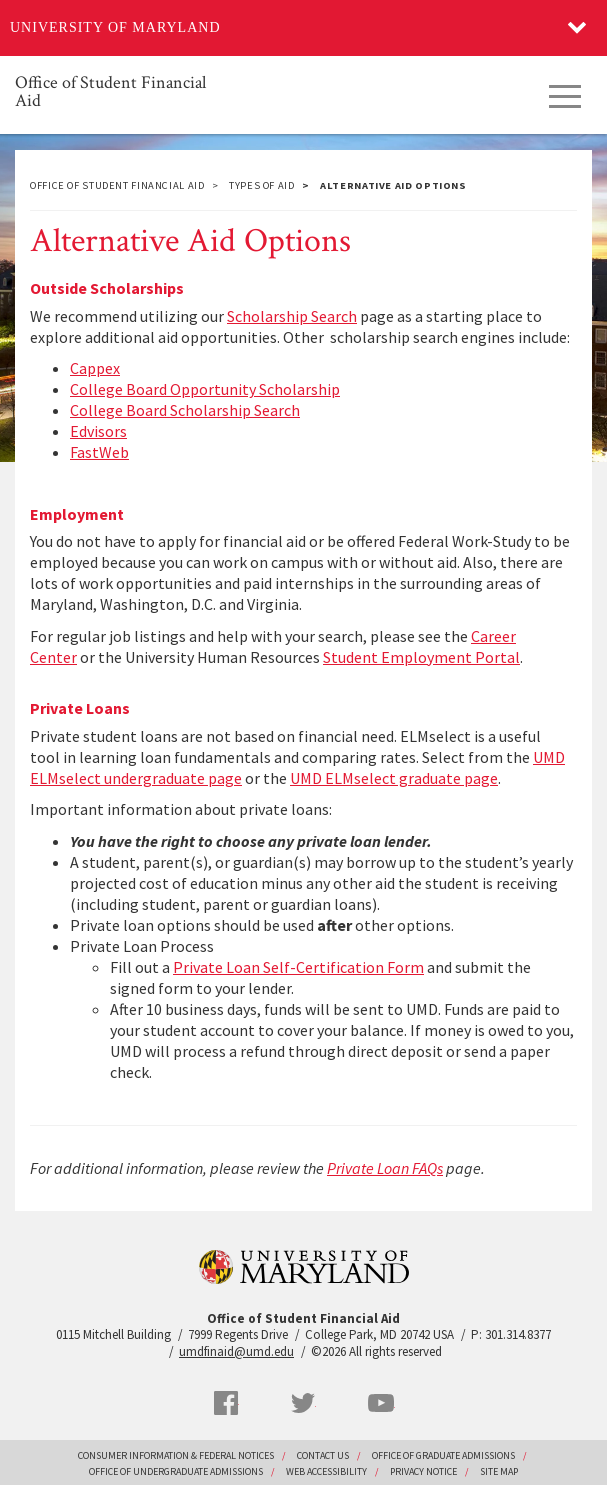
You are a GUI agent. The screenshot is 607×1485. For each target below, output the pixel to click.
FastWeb (99, 452)
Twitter (303, 1403)
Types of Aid (262, 185)
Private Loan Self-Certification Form (298, 967)
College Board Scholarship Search (185, 410)
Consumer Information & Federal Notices (176, 1455)
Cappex (95, 368)
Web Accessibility (326, 1471)
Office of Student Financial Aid (110, 90)
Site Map (499, 1471)
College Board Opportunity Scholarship (205, 389)
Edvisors (98, 431)
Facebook (226, 1403)
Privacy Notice (423, 1471)
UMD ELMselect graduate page (394, 778)
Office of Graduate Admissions (443, 1455)
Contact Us (323, 1455)
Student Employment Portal (421, 657)
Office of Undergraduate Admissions (176, 1471)
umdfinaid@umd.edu (236, 1351)
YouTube (381, 1403)
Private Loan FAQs (385, 1168)
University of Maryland (115, 27)
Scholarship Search (292, 316)
